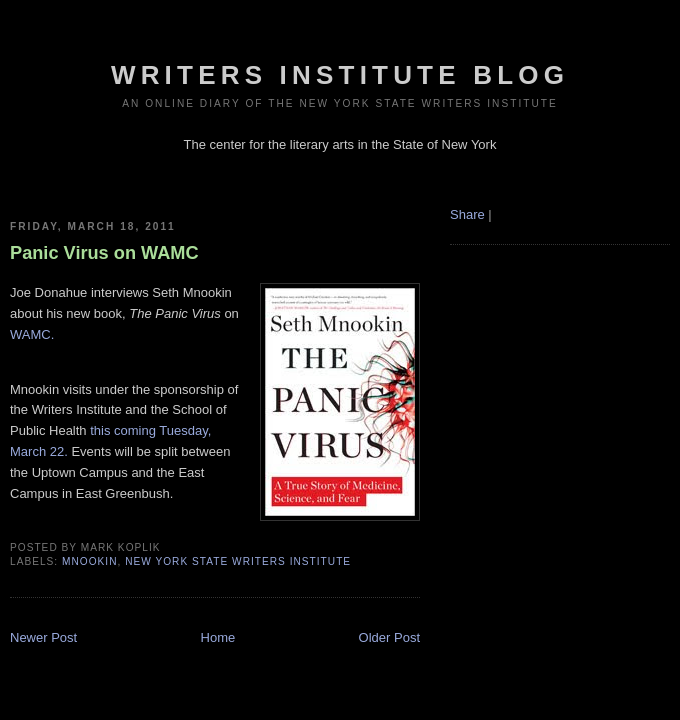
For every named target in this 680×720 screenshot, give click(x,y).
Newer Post (43, 637)
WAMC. (32, 334)
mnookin (89, 561)
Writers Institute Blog (340, 75)
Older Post (389, 637)
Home (218, 637)
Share (467, 214)
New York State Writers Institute (238, 561)
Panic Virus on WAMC (104, 253)
